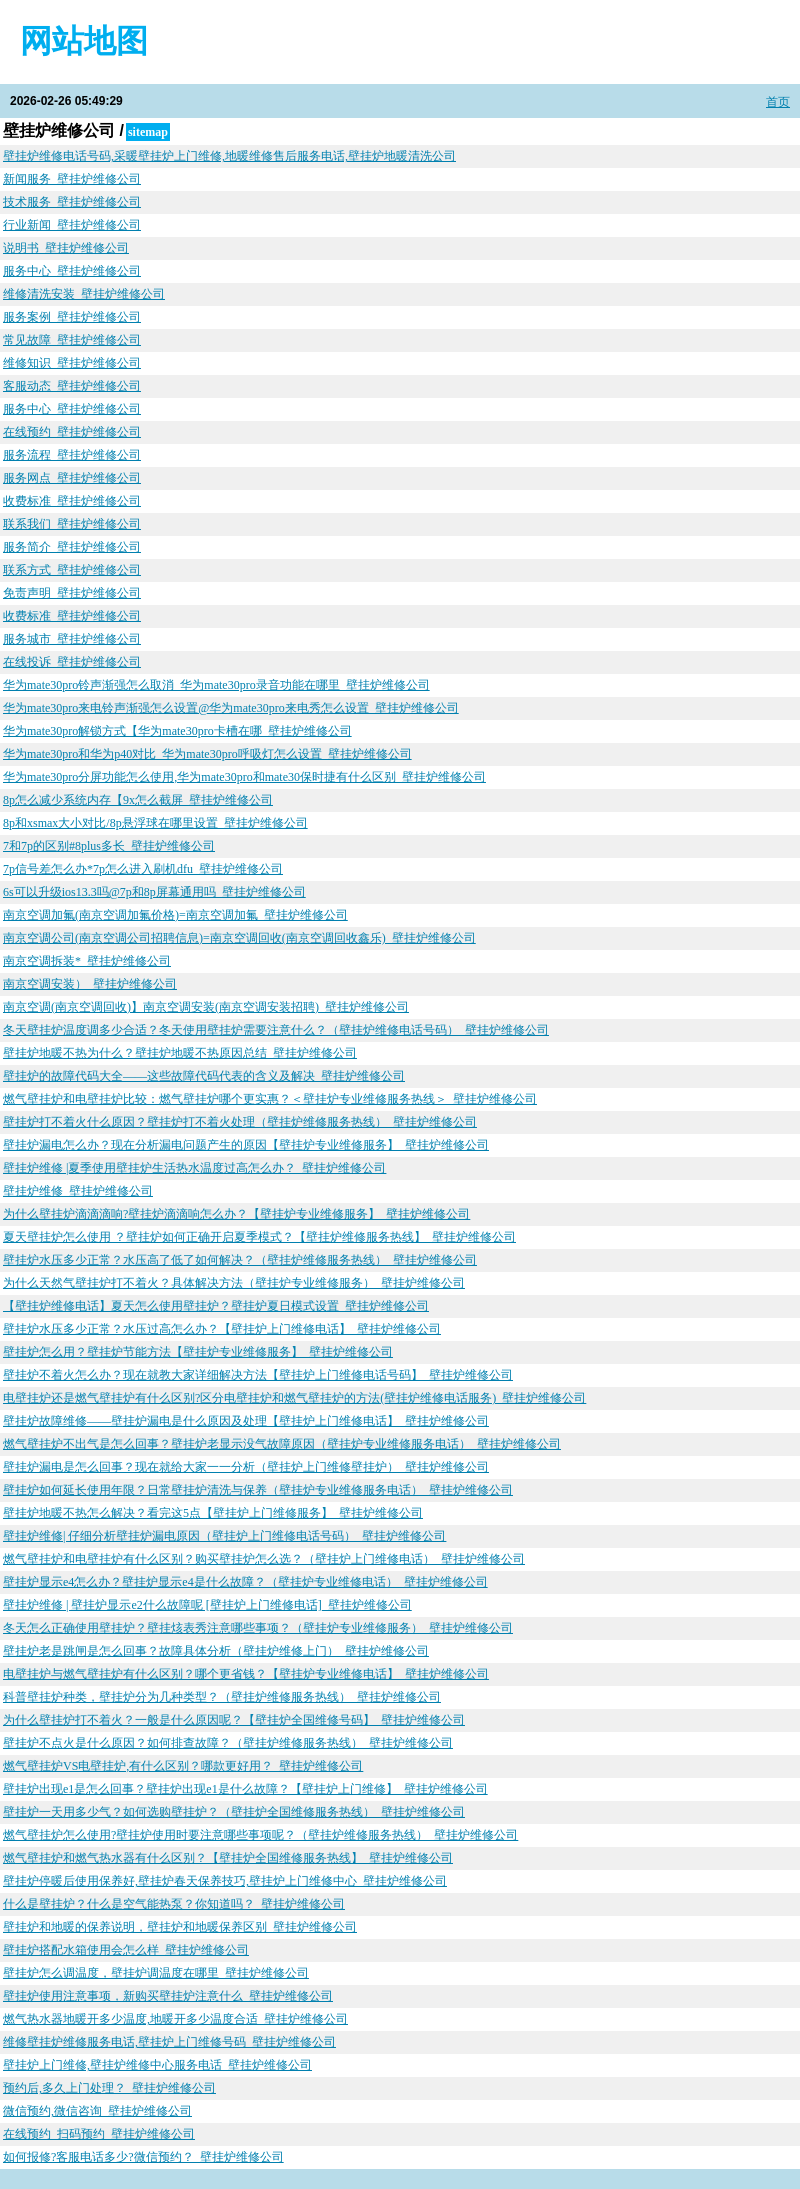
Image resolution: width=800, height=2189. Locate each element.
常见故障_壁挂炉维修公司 (72, 340)
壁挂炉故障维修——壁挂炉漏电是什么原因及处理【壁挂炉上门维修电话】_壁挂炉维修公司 (246, 1421)
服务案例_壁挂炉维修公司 (72, 317)
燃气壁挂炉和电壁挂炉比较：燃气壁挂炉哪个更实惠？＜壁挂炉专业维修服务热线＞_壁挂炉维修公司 (270, 1099)
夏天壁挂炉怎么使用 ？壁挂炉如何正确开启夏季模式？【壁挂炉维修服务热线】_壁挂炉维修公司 (259, 1237)
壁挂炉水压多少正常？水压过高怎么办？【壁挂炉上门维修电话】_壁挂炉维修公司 (222, 1329)
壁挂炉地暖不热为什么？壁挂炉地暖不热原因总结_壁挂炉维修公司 (180, 1053)
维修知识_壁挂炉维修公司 (72, 363)
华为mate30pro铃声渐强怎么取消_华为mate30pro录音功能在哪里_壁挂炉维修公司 (216, 685)
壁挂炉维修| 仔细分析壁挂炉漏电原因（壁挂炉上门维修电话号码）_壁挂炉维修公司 (224, 1536)
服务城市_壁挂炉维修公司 (72, 639)
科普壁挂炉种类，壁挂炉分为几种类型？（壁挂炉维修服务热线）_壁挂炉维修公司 (222, 1697)
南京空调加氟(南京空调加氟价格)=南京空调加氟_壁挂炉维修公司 (175, 915)
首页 (778, 102)
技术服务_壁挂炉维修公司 (72, 202)
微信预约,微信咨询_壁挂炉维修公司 (97, 2111)
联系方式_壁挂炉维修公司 (72, 570)
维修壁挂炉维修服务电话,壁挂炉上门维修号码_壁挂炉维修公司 (169, 2042)
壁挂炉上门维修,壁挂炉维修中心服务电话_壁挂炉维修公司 (157, 2065)
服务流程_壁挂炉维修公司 (72, 455)
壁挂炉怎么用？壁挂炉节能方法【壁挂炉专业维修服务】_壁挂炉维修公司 (198, 1352)
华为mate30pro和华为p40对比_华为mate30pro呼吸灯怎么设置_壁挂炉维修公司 (207, 754)
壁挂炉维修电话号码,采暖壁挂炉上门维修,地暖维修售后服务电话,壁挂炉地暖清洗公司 (229, 156)
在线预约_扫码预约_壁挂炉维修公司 (99, 2134)
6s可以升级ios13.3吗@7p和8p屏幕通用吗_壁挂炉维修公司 (154, 892)
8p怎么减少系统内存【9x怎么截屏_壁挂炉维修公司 (138, 800)
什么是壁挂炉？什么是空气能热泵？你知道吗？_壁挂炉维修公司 (174, 1904)
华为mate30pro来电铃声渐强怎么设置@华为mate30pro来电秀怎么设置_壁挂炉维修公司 (231, 708)
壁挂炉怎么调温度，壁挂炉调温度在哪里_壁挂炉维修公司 (156, 1973)
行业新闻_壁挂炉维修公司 (72, 225)
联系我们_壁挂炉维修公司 (72, 524)
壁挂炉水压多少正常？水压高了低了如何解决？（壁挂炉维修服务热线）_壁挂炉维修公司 (240, 1260)
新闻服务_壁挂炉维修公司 (72, 179)
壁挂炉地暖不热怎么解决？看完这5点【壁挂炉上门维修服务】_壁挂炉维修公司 (213, 1513)
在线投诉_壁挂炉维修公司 (72, 662)
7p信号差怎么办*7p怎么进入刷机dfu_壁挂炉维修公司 (143, 869)
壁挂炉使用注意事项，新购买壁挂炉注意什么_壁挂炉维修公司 (168, 1996)
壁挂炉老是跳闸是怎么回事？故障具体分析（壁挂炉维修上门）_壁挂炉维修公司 (216, 1651)
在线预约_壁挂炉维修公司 (72, 432)
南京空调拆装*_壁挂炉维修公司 (87, 961)
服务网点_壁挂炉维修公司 (72, 478)
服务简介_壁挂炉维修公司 (72, 547)
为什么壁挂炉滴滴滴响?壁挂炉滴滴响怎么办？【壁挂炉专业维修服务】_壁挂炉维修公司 (236, 1214)
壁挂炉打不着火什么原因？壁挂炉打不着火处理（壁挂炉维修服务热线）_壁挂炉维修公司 (240, 1122)
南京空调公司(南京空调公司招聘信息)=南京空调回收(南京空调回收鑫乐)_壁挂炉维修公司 (239, 938)
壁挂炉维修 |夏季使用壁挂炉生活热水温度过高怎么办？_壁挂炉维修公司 (194, 1168)
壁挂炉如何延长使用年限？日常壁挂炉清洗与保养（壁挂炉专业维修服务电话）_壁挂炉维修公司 (258, 1490)
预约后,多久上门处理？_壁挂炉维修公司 (109, 2088)
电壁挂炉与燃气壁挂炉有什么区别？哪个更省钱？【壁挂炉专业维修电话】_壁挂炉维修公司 (246, 1674)
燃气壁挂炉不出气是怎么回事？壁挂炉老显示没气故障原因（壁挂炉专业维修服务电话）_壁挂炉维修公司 (282, 1444)
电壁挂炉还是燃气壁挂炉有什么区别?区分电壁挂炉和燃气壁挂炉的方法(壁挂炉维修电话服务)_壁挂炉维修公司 (294, 1398)
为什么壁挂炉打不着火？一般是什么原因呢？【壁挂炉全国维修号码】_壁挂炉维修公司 (234, 1720)
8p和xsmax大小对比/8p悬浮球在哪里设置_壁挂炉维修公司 (155, 823)
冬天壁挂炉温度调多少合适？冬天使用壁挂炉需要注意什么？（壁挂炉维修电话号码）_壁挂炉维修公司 (276, 1030)
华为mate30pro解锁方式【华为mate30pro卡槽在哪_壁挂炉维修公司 (177, 731)
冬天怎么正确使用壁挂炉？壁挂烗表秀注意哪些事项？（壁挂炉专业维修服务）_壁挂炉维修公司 (258, 1628)
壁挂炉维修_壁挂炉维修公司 (78, 1191)
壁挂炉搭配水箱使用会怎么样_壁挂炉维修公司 (126, 1950)
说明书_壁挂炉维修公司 (66, 248)
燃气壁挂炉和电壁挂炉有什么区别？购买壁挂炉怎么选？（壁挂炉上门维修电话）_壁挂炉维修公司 (264, 1559)
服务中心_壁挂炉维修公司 (72, 271)
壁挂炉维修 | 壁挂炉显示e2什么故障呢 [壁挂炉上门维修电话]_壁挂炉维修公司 (207, 1605)
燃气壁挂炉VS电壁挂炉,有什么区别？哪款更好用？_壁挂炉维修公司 (183, 1766)
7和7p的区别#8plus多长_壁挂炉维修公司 (109, 846)
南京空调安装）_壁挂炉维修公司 (90, 984)
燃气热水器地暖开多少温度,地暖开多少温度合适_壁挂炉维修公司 (175, 2019)
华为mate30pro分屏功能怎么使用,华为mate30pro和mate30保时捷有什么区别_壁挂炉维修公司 (244, 777)
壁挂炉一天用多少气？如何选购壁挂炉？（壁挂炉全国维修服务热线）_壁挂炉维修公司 (234, 1812)
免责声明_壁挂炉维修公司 (72, 593)
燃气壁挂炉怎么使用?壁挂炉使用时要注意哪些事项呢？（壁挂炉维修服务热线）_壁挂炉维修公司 (260, 1835)
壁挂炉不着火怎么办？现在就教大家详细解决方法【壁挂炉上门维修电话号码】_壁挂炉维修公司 (258, 1375)
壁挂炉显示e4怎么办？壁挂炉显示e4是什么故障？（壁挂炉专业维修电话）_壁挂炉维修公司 (245, 1582)
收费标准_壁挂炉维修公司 (72, 501)
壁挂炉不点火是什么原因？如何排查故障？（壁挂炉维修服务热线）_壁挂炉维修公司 (228, 1743)
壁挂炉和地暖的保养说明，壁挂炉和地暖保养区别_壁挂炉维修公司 (180, 1927)
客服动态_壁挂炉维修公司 (72, 386)
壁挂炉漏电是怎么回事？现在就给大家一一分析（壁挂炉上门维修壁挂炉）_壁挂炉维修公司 (246, 1467)
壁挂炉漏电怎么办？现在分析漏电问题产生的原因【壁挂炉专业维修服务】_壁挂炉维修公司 (246, 1145)
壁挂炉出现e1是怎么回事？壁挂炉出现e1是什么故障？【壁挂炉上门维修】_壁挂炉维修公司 (245, 1789)
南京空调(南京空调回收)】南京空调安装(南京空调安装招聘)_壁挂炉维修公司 (206, 1007)
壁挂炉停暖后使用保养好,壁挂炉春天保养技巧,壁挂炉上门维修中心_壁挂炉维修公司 (225, 1881)
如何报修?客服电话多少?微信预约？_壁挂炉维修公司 (143, 2157)
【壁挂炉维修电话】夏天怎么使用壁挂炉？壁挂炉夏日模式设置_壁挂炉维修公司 (216, 1306)
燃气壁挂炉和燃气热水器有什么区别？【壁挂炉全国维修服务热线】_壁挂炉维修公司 (228, 1858)
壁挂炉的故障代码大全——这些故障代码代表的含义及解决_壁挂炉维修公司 (204, 1076)
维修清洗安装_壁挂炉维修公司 (84, 294)
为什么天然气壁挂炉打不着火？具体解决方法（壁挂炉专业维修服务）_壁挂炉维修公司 (234, 1283)
